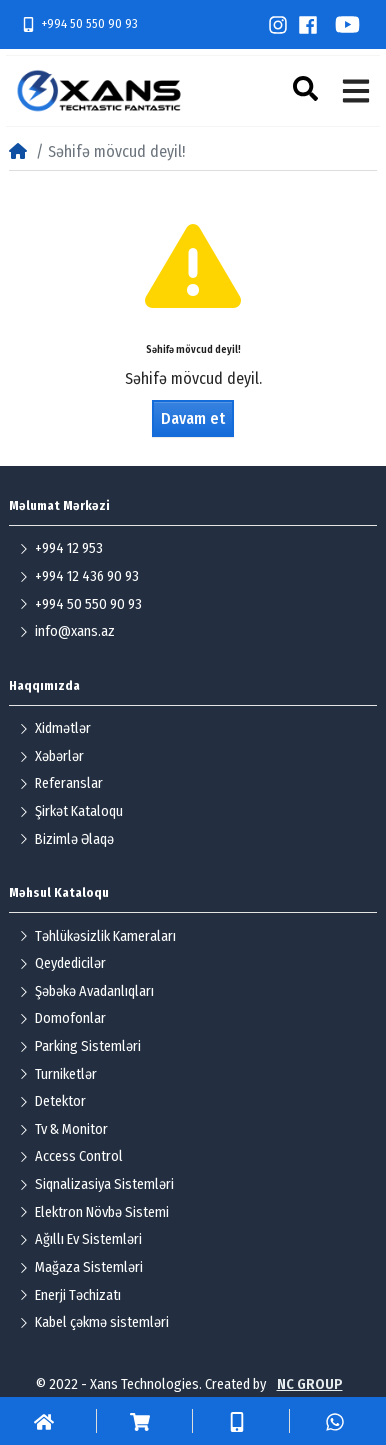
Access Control (71, 1156)
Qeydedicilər (62, 963)
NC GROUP (310, 1384)
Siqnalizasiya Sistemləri (96, 1184)
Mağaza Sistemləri (81, 1267)
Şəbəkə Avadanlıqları (86, 991)
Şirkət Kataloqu (71, 811)
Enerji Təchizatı (70, 1295)
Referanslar (61, 783)
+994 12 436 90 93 (79, 576)
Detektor (52, 1101)
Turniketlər (58, 1074)
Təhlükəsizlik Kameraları (97, 936)
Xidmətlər (55, 728)
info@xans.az (67, 631)
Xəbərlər (51, 756)
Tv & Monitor (63, 1129)
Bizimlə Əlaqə (66, 839)
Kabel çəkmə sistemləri (94, 1322)
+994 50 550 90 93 (79, 24)
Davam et (193, 418)
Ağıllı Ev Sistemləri (80, 1239)
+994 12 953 (61, 548)
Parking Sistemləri (80, 1046)
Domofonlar (62, 1018)
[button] (308, 88)
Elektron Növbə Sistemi (94, 1212)
